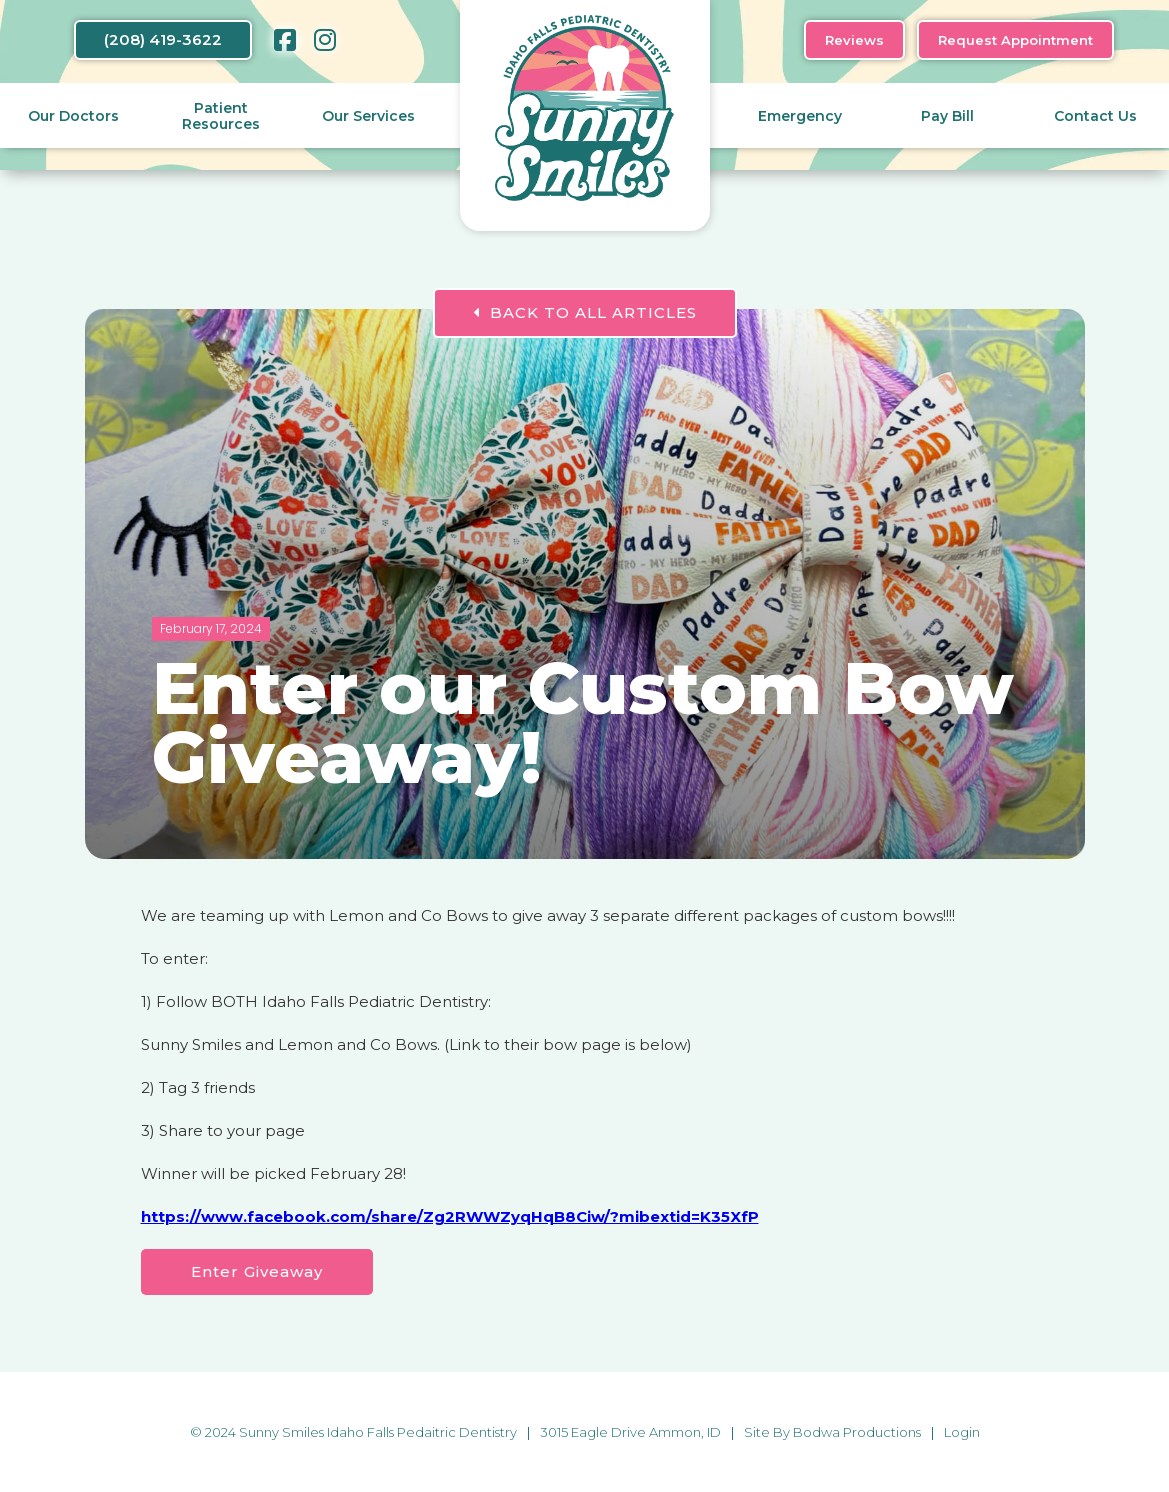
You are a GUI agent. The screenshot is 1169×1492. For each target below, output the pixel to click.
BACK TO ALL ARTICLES (585, 312)
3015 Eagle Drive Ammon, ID (630, 1432)
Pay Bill (947, 116)
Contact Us (1095, 116)
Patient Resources (221, 116)
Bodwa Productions (857, 1432)
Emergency (800, 116)
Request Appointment (1015, 40)
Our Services (368, 116)
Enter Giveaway (257, 1271)
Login (962, 1432)
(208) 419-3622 (163, 39)
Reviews (854, 40)
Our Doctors (73, 116)
